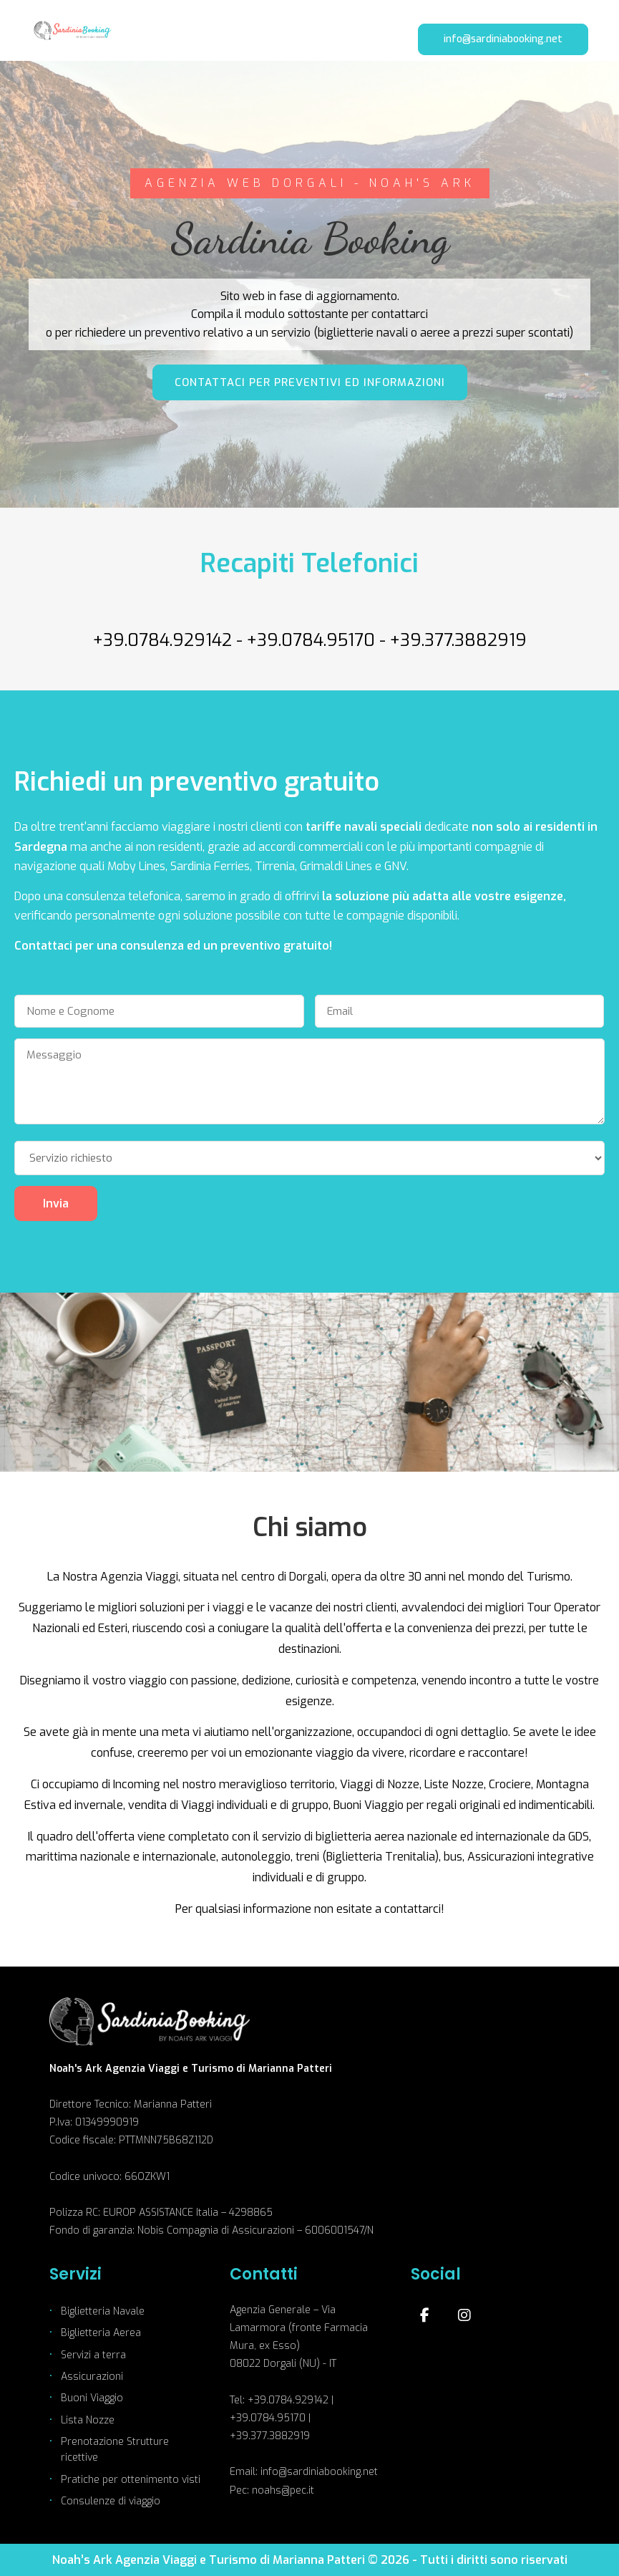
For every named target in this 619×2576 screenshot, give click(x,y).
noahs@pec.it (283, 2490)
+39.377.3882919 (458, 640)
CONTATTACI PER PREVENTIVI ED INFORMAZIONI (310, 382)
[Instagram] (464, 2315)
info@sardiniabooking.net (503, 39)
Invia (56, 1203)
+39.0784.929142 (162, 640)
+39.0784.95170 (311, 640)
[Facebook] (425, 2315)
